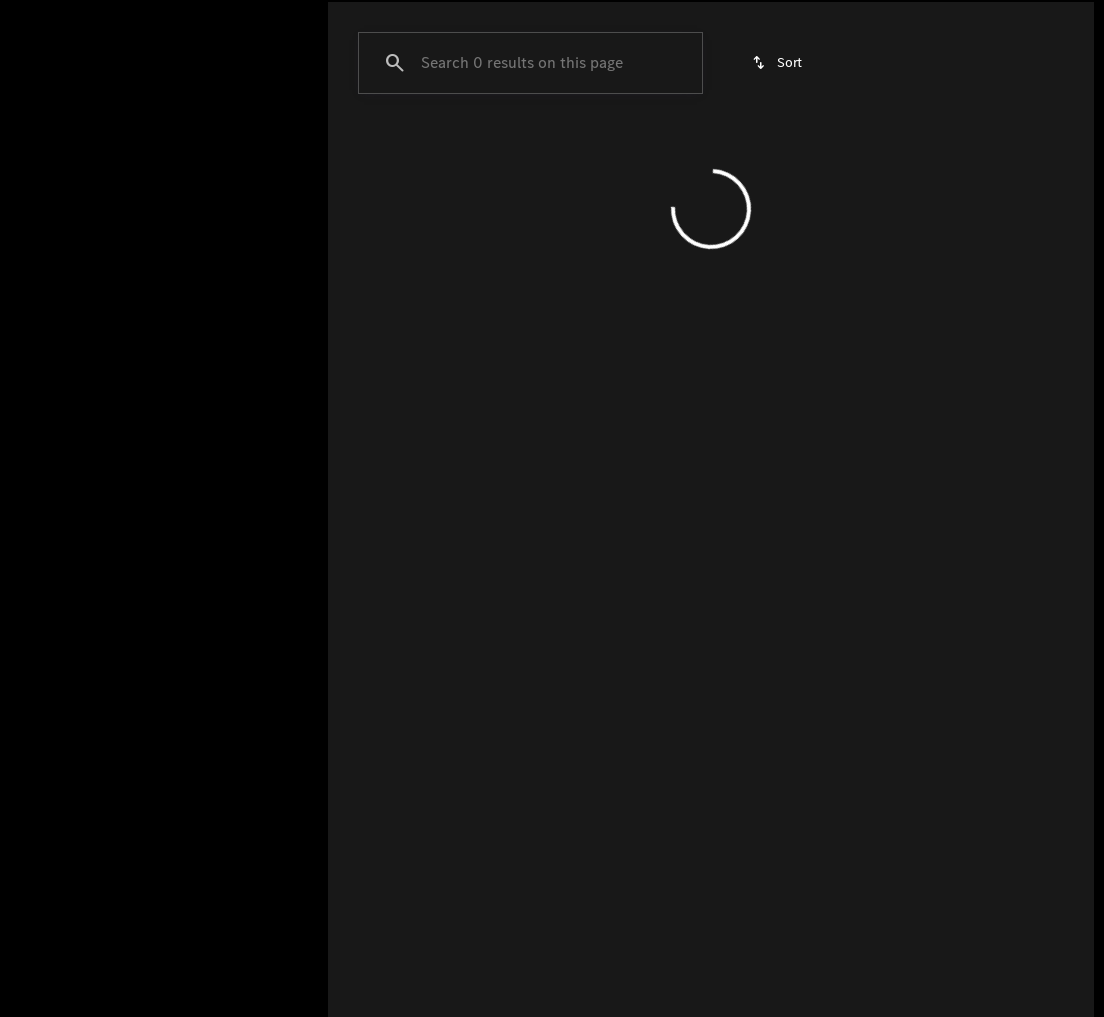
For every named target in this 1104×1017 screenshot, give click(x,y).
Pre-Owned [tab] (255, 149)
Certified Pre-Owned (651, 148)
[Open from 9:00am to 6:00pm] (856, 16)
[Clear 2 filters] (444, 441)
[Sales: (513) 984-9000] (684, 16)
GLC (362, 148)
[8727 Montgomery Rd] (1019, 16)
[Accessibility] (52, 16)
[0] (64, 477)
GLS (516, 148)
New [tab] (62, 149)
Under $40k (946, 148)
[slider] (46, 374)
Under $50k (814, 148)
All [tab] (159, 149)
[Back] (256, 207)
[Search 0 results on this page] (530, 251)
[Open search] (863, 66)
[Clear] (239, 613)
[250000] (240, 477)
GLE (439, 148)
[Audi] (45, 247)
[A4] (104, 247)
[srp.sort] (778, 251)
